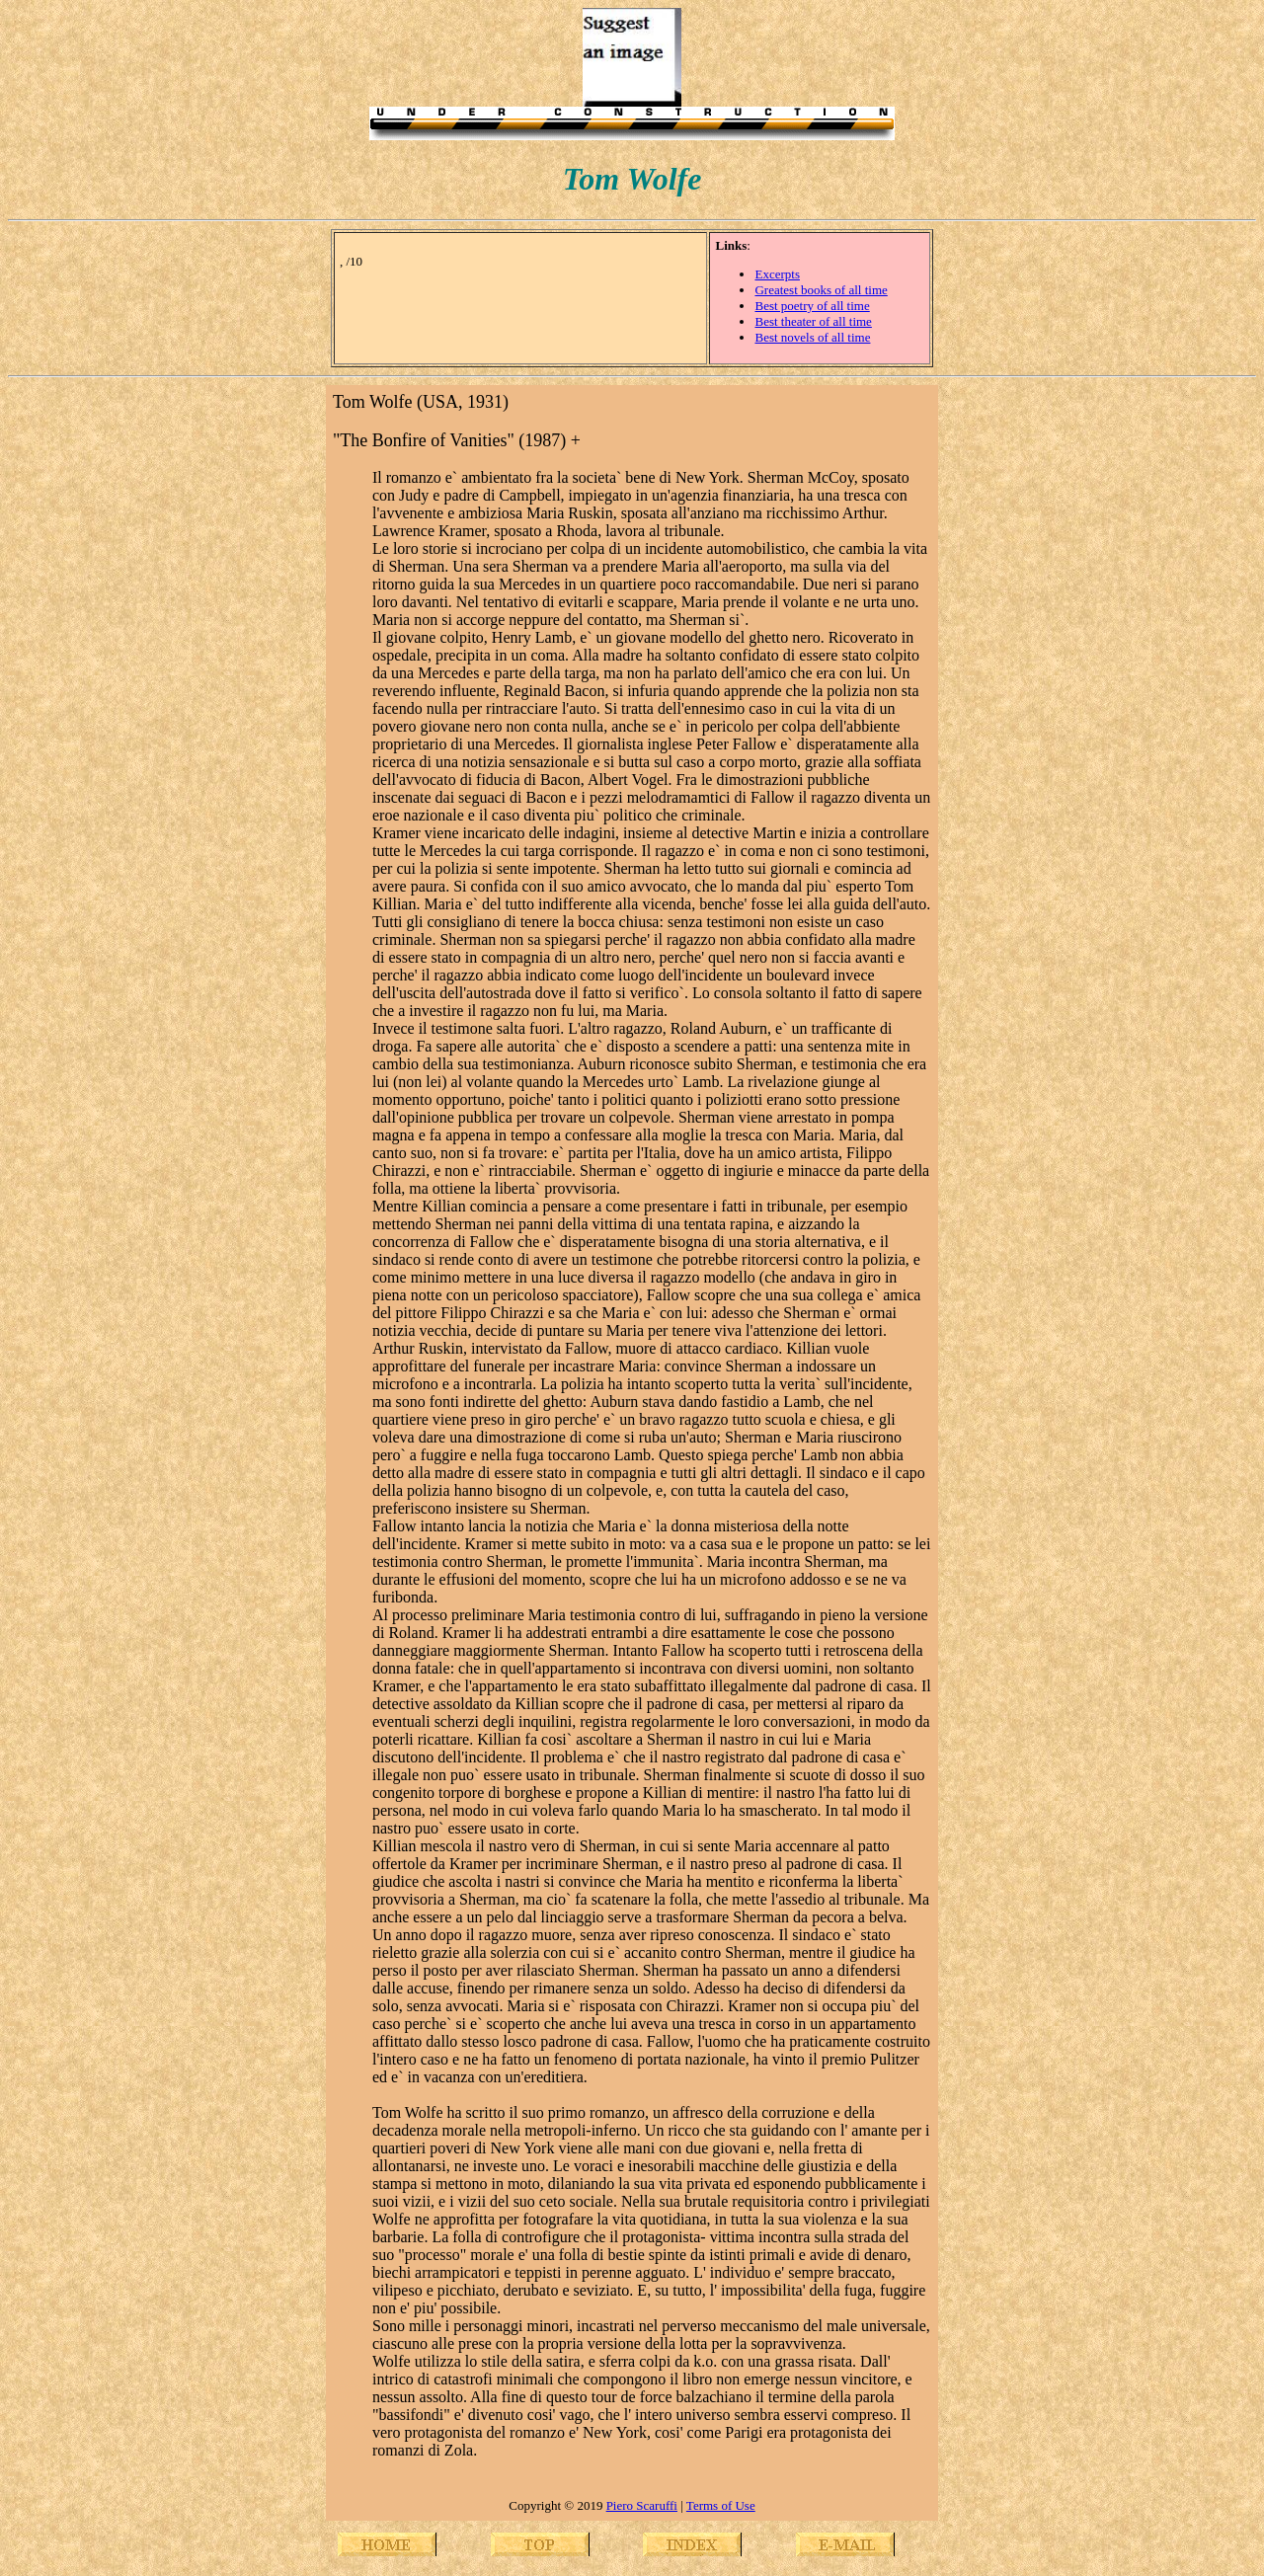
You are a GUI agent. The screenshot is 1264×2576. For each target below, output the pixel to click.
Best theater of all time (812, 321)
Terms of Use (720, 2505)
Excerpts (776, 274)
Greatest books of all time (820, 289)
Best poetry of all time (811, 305)
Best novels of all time (812, 337)
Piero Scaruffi (641, 2505)
